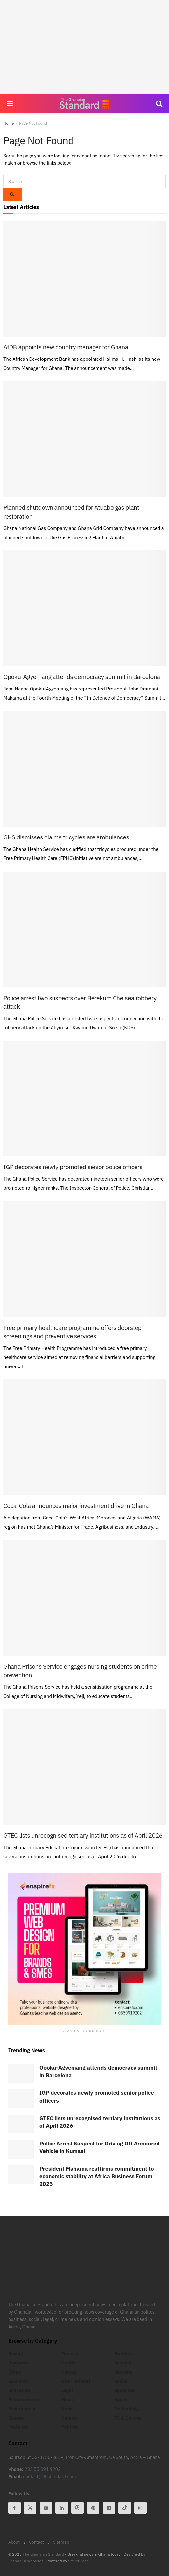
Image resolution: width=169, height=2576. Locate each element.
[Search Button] (159, 103)
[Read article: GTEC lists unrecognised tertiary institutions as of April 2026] (84, 1767)
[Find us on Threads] (77, 2508)
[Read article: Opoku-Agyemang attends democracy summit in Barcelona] (84, 608)
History (69, 2372)
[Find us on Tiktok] (124, 2508)
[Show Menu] (10, 103)
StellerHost (78, 2560)
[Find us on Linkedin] (61, 2508)
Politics (69, 2427)
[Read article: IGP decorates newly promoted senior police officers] (84, 1099)
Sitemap (61, 2542)
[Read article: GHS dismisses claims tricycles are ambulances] (84, 769)
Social (120, 2381)
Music (67, 2399)
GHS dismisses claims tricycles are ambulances (66, 837)
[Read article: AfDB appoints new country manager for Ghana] (84, 279)
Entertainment (24, 2399)
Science (122, 2363)
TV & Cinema (128, 2418)
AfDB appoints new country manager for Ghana (65, 347)
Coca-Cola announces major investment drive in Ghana (76, 1506)
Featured (18, 2427)
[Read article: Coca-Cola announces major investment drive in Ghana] (84, 1437)
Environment (22, 2409)
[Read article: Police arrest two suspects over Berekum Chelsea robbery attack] (84, 929)
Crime (14, 2372)
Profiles (122, 2354)
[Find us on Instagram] (140, 2508)
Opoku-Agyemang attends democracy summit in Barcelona (81, 677)
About (14, 2542)
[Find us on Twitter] (30, 2508)
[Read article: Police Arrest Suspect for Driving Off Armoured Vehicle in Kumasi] (21, 2149)
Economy (18, 2381)
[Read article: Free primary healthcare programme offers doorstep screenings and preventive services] (84, 1259)
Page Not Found (33, 123)
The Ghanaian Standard (43, 2554)
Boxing (15, 2354)
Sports (121, 2399)
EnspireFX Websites (25, 2560)
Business (18, 2363)
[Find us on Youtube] (46, 2508)
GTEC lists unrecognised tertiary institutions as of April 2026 (83, 1835)
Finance (69, 2354)
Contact (36, 2542)
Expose (16, 2418)
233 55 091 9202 (43, 2469)
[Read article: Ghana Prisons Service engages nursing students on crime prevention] (84, 1598)
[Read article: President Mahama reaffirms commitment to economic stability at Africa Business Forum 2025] (21, 2174)
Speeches (124, 2390)
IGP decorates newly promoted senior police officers (72, 1167)
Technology (126, 2409)
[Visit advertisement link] (84, 1949)
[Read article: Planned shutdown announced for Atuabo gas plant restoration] (84, 439)
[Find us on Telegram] (109, 2508)
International (75, 2381)
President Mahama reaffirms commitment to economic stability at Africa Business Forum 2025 (96, 2176)
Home (8, 123)
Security (123, 2372)
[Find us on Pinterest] (93, 2508)
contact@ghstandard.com (49, 2477)
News (67, 2409)
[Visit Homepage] (84, 103)
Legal (67, 2390)
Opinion (69, 2418)
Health (68, 2363)
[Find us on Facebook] (14, 2508)
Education (19, 2390)
